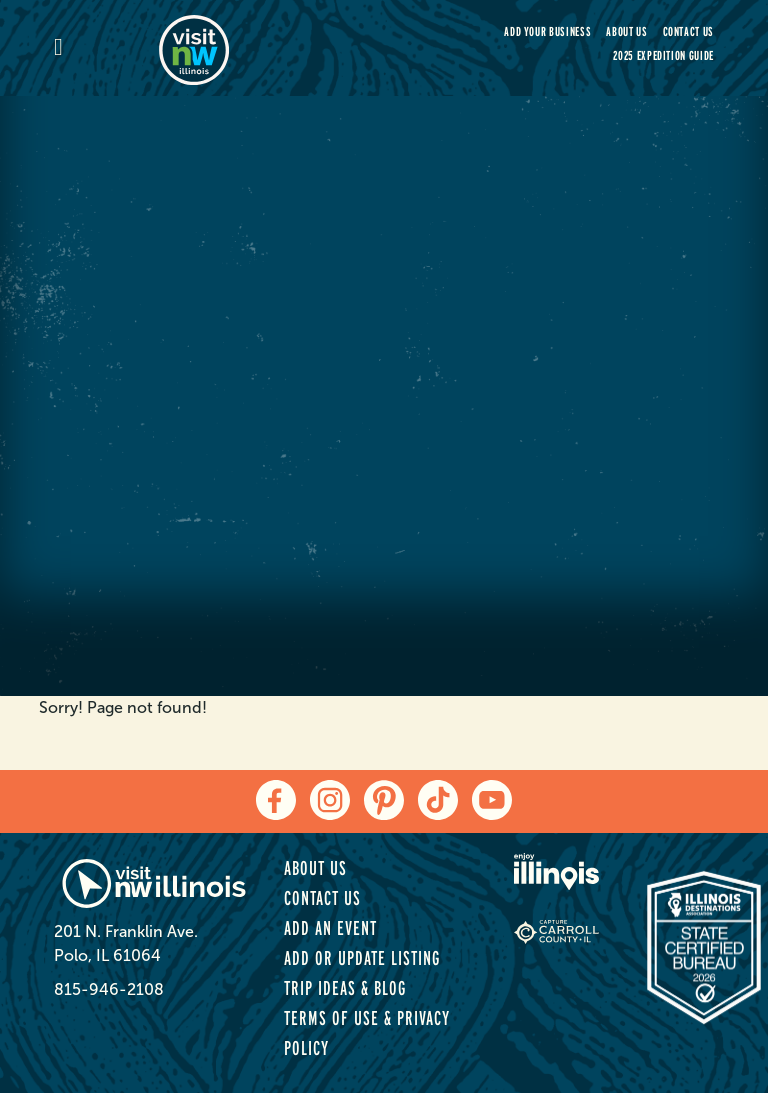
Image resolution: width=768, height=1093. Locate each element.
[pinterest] (384, 800)
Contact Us (689, 31)
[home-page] (264, 48)
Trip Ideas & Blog (345, 988)
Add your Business (547, 31)
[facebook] (276, 800)
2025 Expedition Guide (663, 55)
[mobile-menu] (106, 48)
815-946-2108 (109, 989)
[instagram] (330, 800)
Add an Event (330, 928)
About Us (626, 31)
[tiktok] (438, 800)
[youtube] (492, 800)
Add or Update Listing (362, 958)
